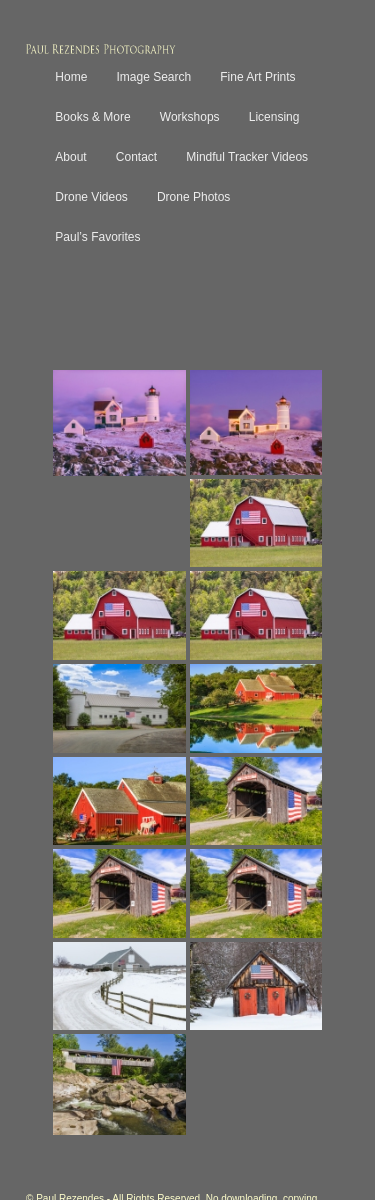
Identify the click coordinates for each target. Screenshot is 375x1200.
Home (71, 77)
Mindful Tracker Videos (247, 157)
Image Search (153, 77)
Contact (136, 157)
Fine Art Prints (257, 77)
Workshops (190, 117)
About (70, 157)
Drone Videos (91, 197)
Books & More (92, 117)
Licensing (274, 117)
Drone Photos (193, 197)
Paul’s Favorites (97, 237)
